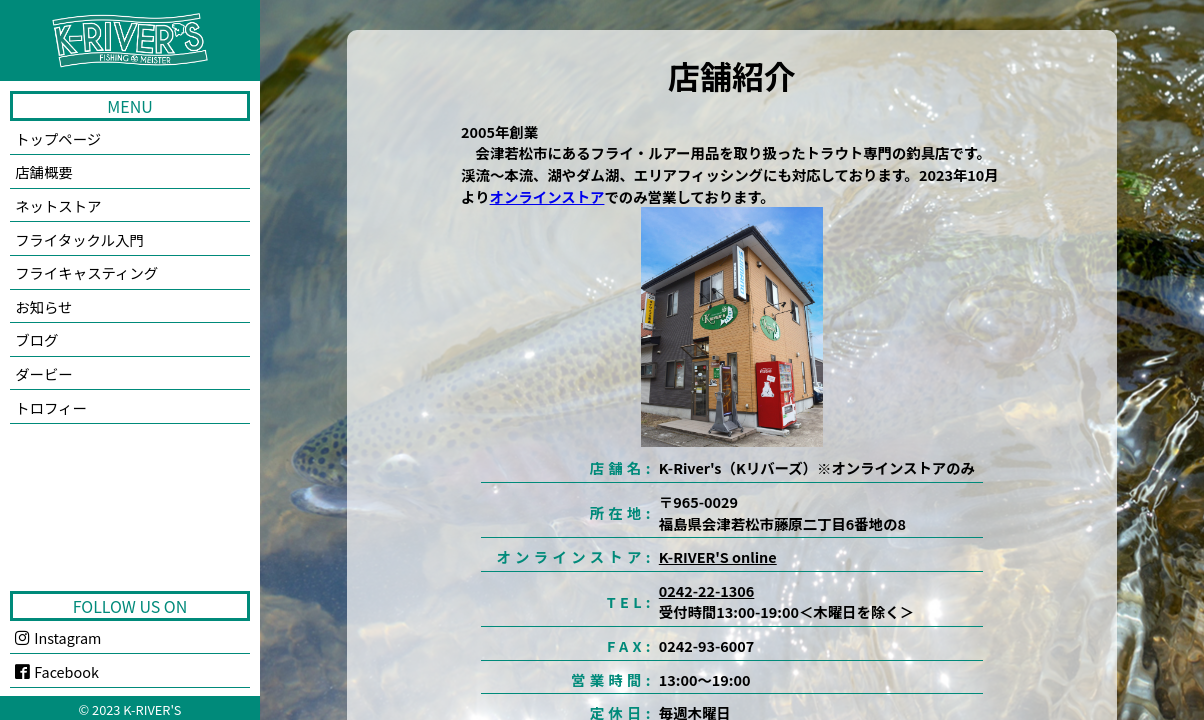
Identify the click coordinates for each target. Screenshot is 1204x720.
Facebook (57, 671)
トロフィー (51, 407)
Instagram (58, 637)
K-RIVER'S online (718, 556)
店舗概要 (44, 171)
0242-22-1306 (707, 590)
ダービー (44, 373)
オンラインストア (547, 196)
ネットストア (58, 205)
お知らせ (43, 306)
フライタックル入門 (79, 239)
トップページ (58, 138)
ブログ (36, 339)
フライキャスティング (86, 272)
